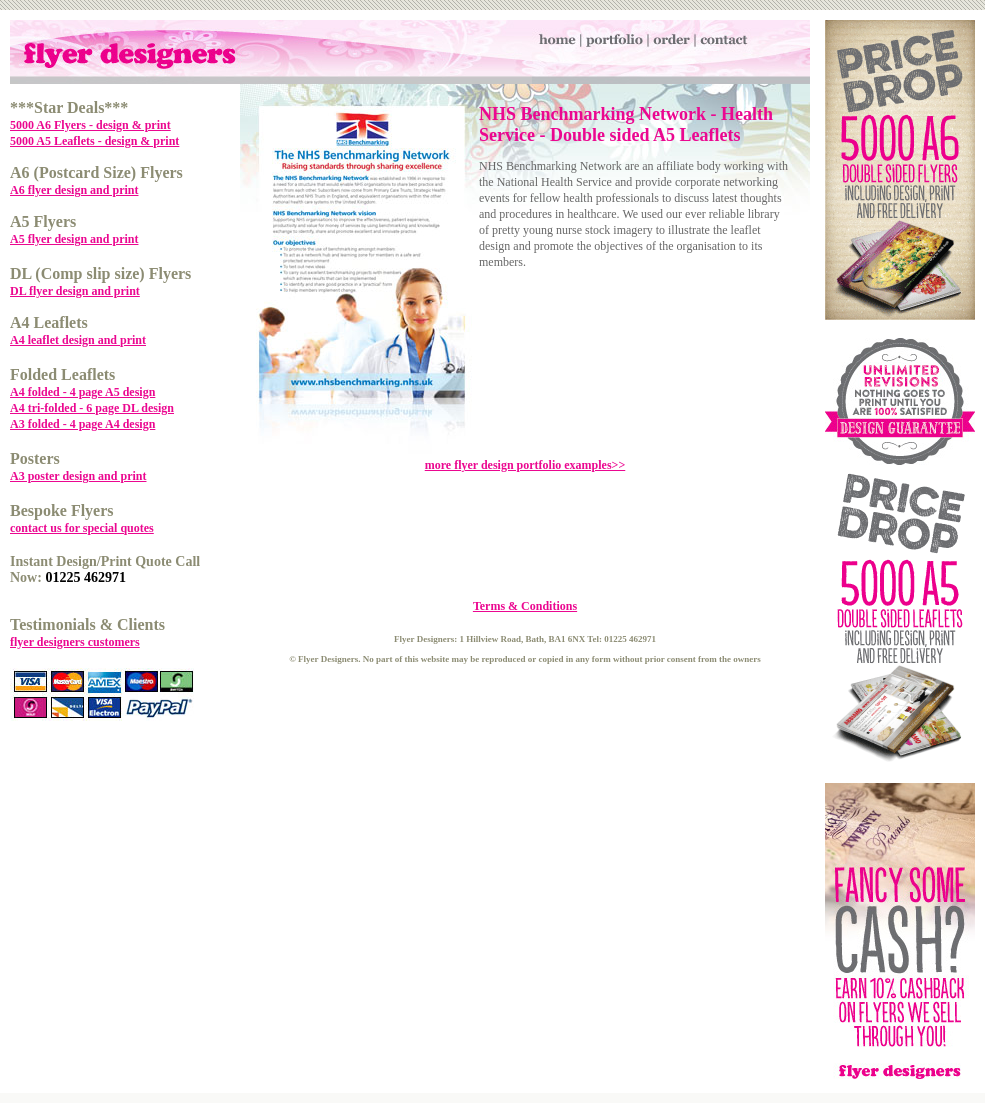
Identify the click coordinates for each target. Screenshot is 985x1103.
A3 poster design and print (78, 476)
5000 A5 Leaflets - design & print (94, 141)
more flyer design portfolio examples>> (525, 465)
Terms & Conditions (525, 606)
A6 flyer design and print (74, 190)
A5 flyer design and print (74, 239)
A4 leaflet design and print (78, 340)
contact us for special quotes (82, 528)
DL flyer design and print (75, 291)
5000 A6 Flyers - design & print (90, 125)
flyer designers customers (75, 642)
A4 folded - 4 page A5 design (82, 392)
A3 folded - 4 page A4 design (82, 424)
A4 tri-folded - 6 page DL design (92, 408)
